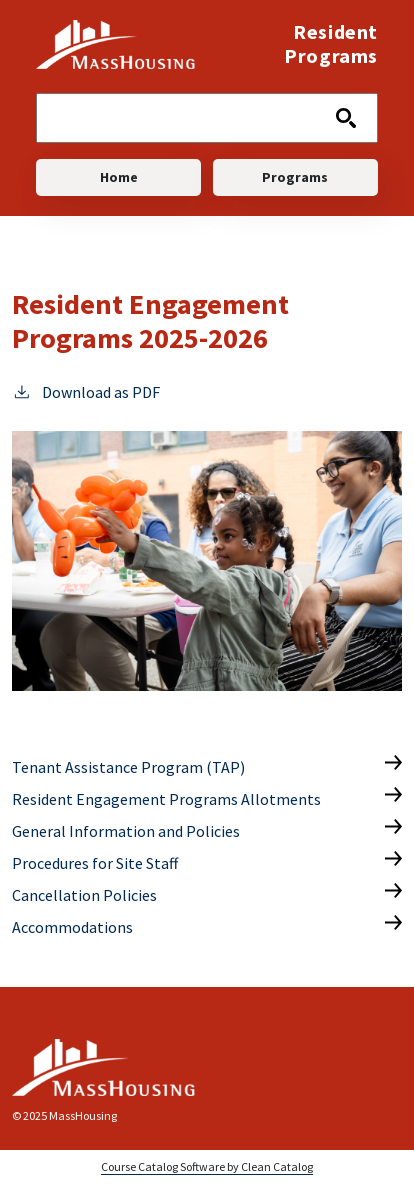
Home (119, 177)
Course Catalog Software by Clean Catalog (207, 1166)
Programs (295, 177)
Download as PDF (86, 391)
